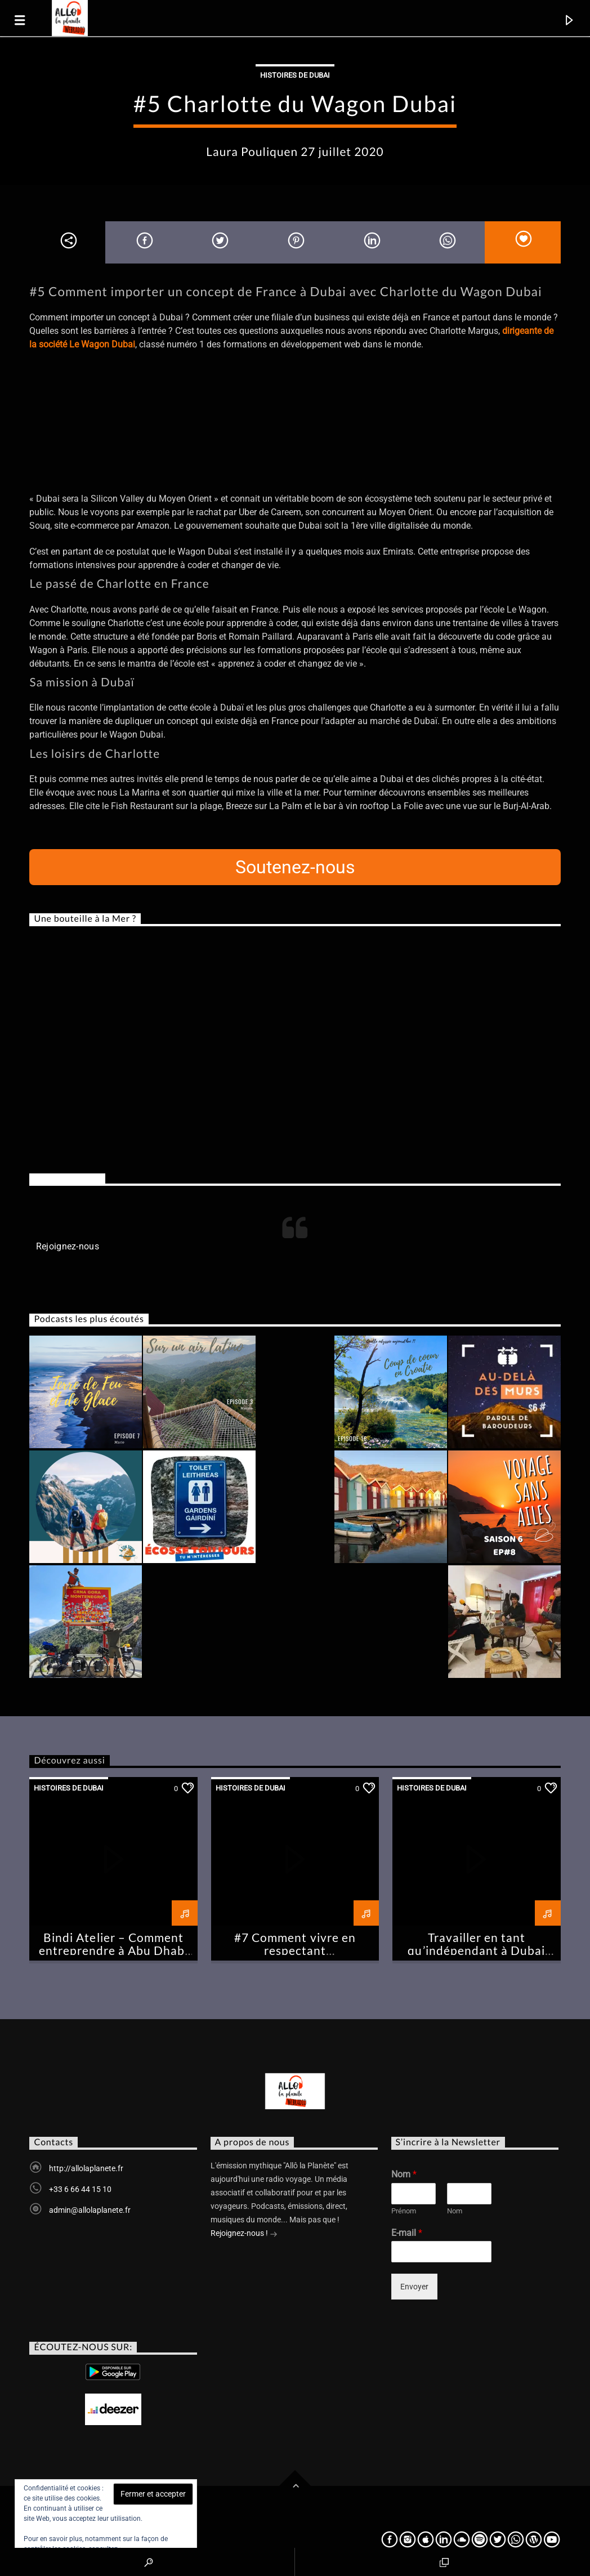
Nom (404, 2174)
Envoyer (414, 2286)
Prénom (403, 2211)
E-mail (406, 2232)
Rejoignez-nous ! (244, 2234)
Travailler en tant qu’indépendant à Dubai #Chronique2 (476, 1950)
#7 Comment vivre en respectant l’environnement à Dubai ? (295, 1950)
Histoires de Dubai (295, 75)
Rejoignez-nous (67, 1178)
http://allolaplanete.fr (86, 2168)
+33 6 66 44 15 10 (80, 2189)
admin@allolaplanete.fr (90, 2210)
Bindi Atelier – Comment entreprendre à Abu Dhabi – (114, 1950)
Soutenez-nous (295, 867)
